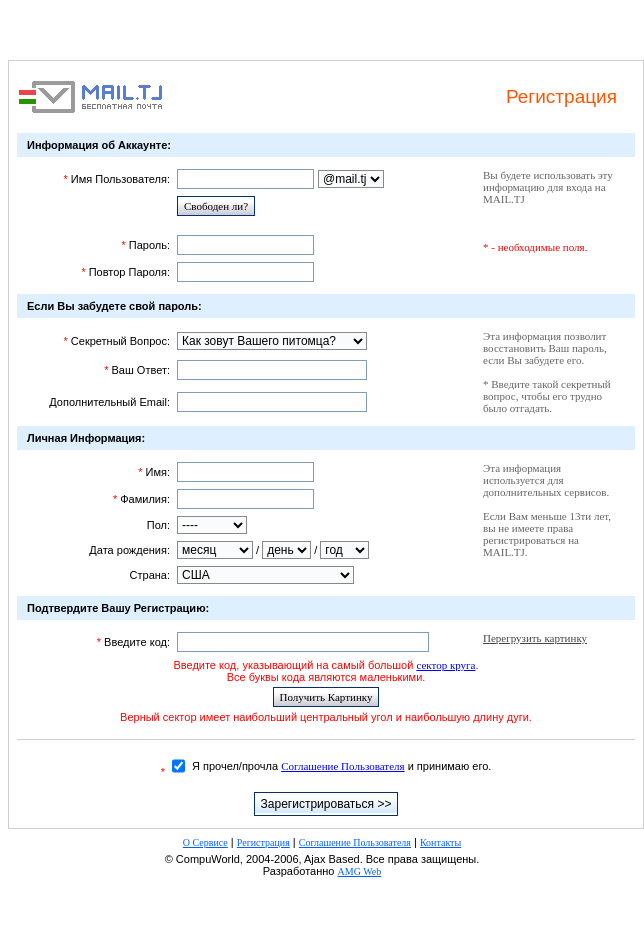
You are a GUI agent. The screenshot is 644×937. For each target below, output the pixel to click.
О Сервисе (205, 842)
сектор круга (445, 665)
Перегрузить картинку (535, 638)
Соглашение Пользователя (342, 766)
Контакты (440, 842)
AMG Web (360, 871)
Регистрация (263, 842)
